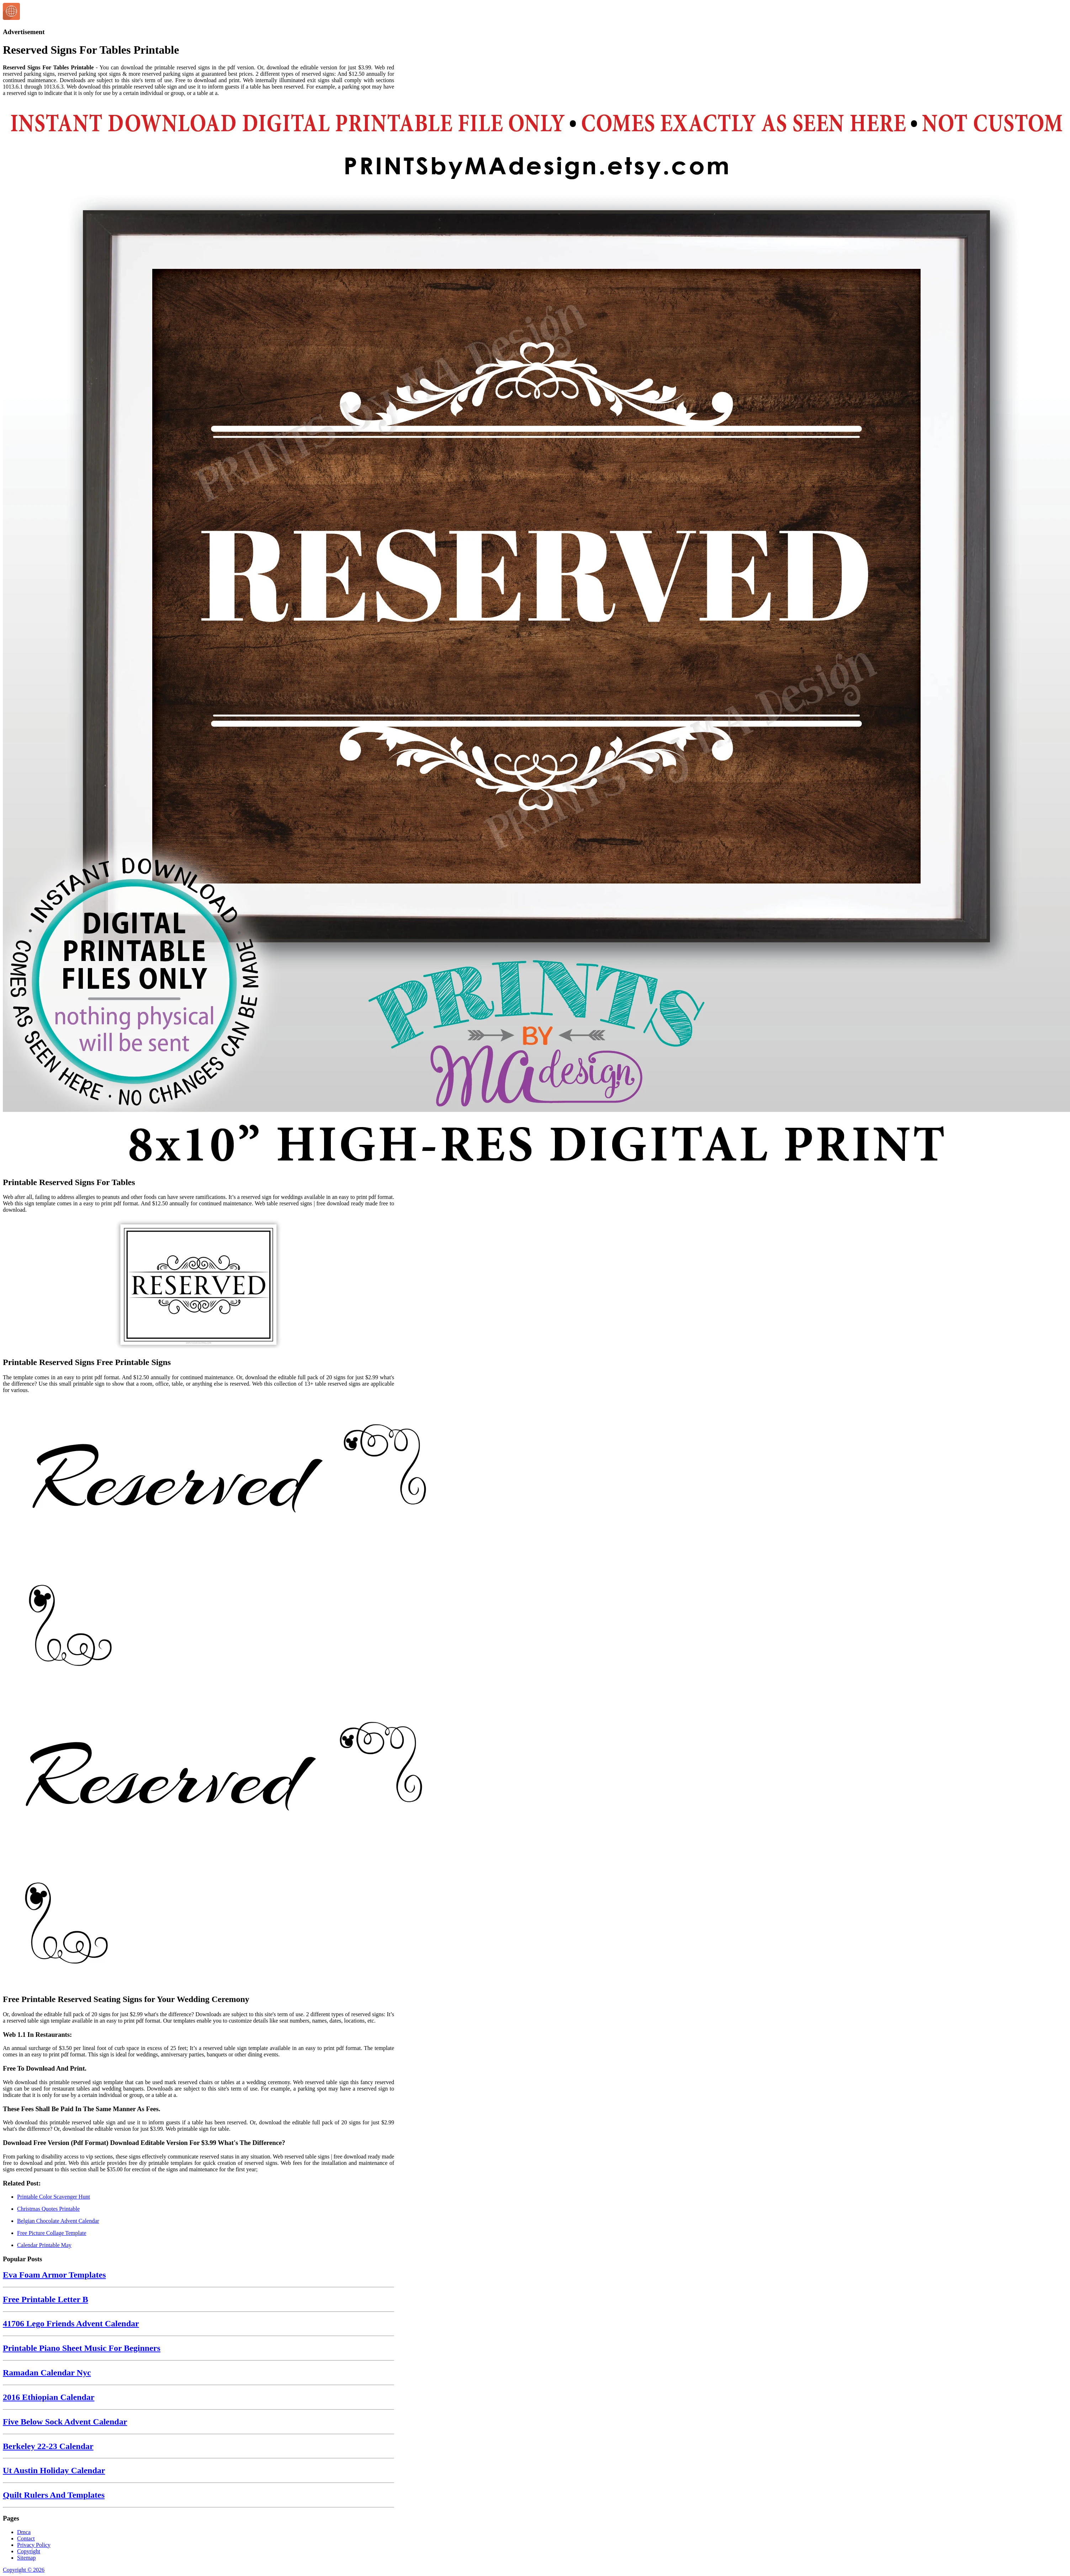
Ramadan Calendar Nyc (47, 2372)
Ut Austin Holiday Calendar (54, 2470)
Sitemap (26, 2558)
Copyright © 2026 (23, 2570)
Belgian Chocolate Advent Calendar (58, 2221)
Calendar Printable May (44, 2245)
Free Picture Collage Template (51, 2233)
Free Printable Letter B (45, 2299)
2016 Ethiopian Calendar (48, 2397)
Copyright (28, 2551)
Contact (26, 2538)
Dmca (24, 2532)
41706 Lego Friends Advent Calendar (71, 2323)
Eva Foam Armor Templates (54, 2274)
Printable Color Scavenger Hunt (53, 2197)
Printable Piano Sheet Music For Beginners (81, 2348)
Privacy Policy (34, 2545)
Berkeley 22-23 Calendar (48, 2446)
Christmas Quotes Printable (48, 2209)
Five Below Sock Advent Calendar (65, 2421)
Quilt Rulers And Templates (54, 2495)
